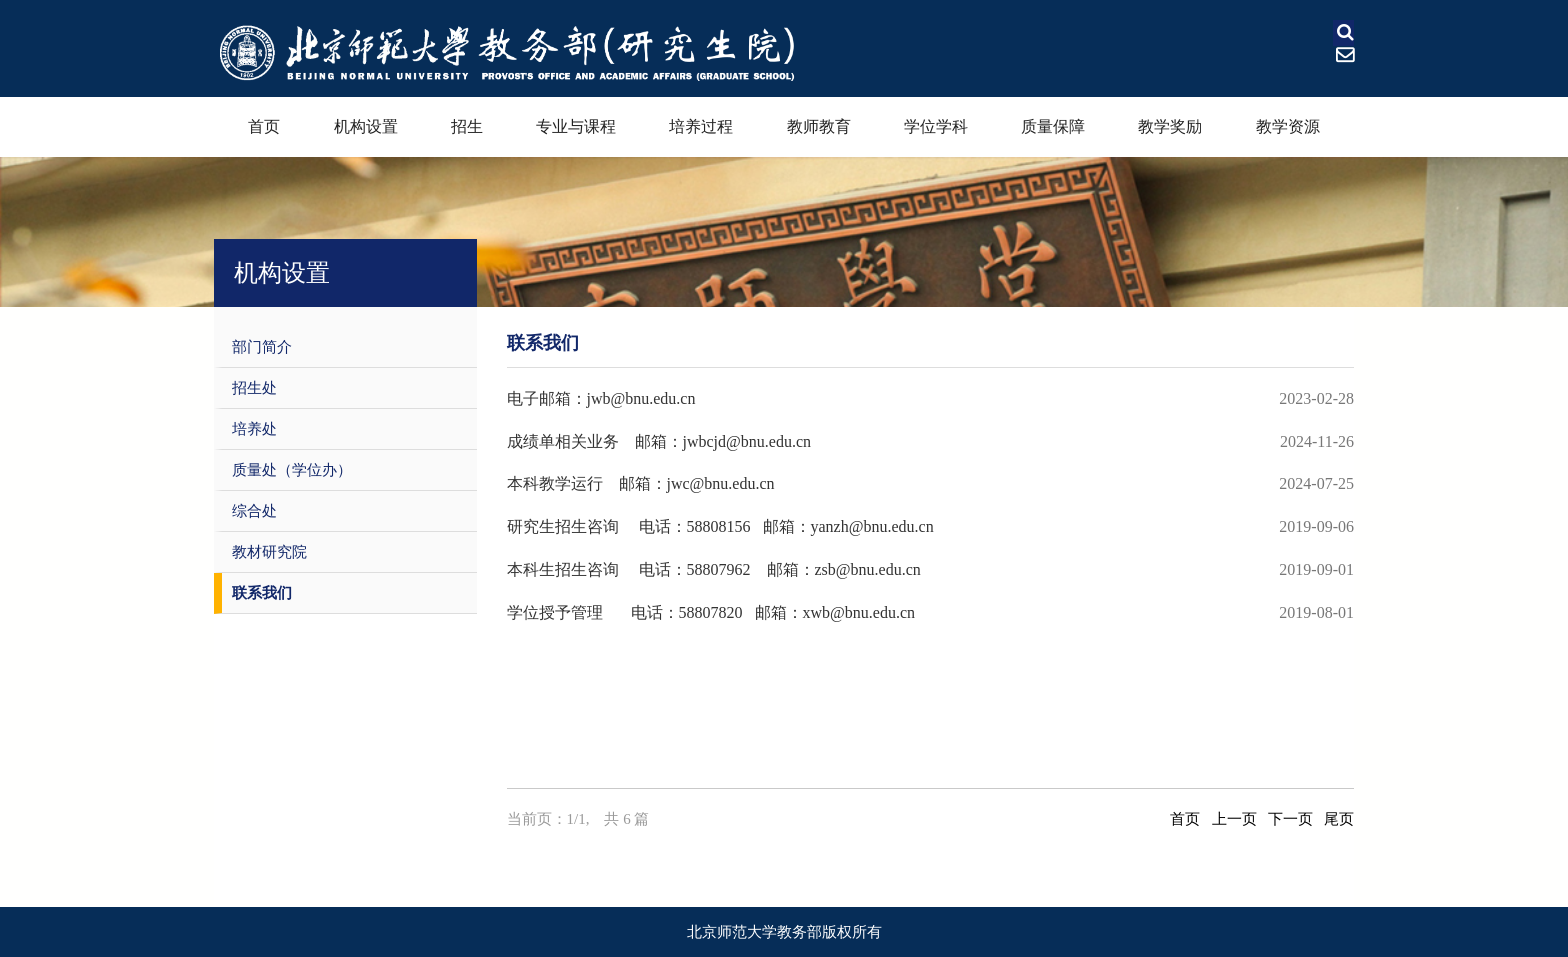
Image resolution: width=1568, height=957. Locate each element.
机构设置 (366, 126)
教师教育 (819, 126)
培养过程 (701, 126)
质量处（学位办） (292, 470)
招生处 (254, 388)
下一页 (1290, 819)
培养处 (254, 429)
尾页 (1339, 819)
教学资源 (1288, 126)
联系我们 (262, 593)
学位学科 (936, 126)
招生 (467, 126)
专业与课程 (576, 126)
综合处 (254, 511)
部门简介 (262, 347)
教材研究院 (269, 552)
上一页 (1234, 819)
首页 (264, 126)
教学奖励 (1170, 126)
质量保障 (1053, 126)
